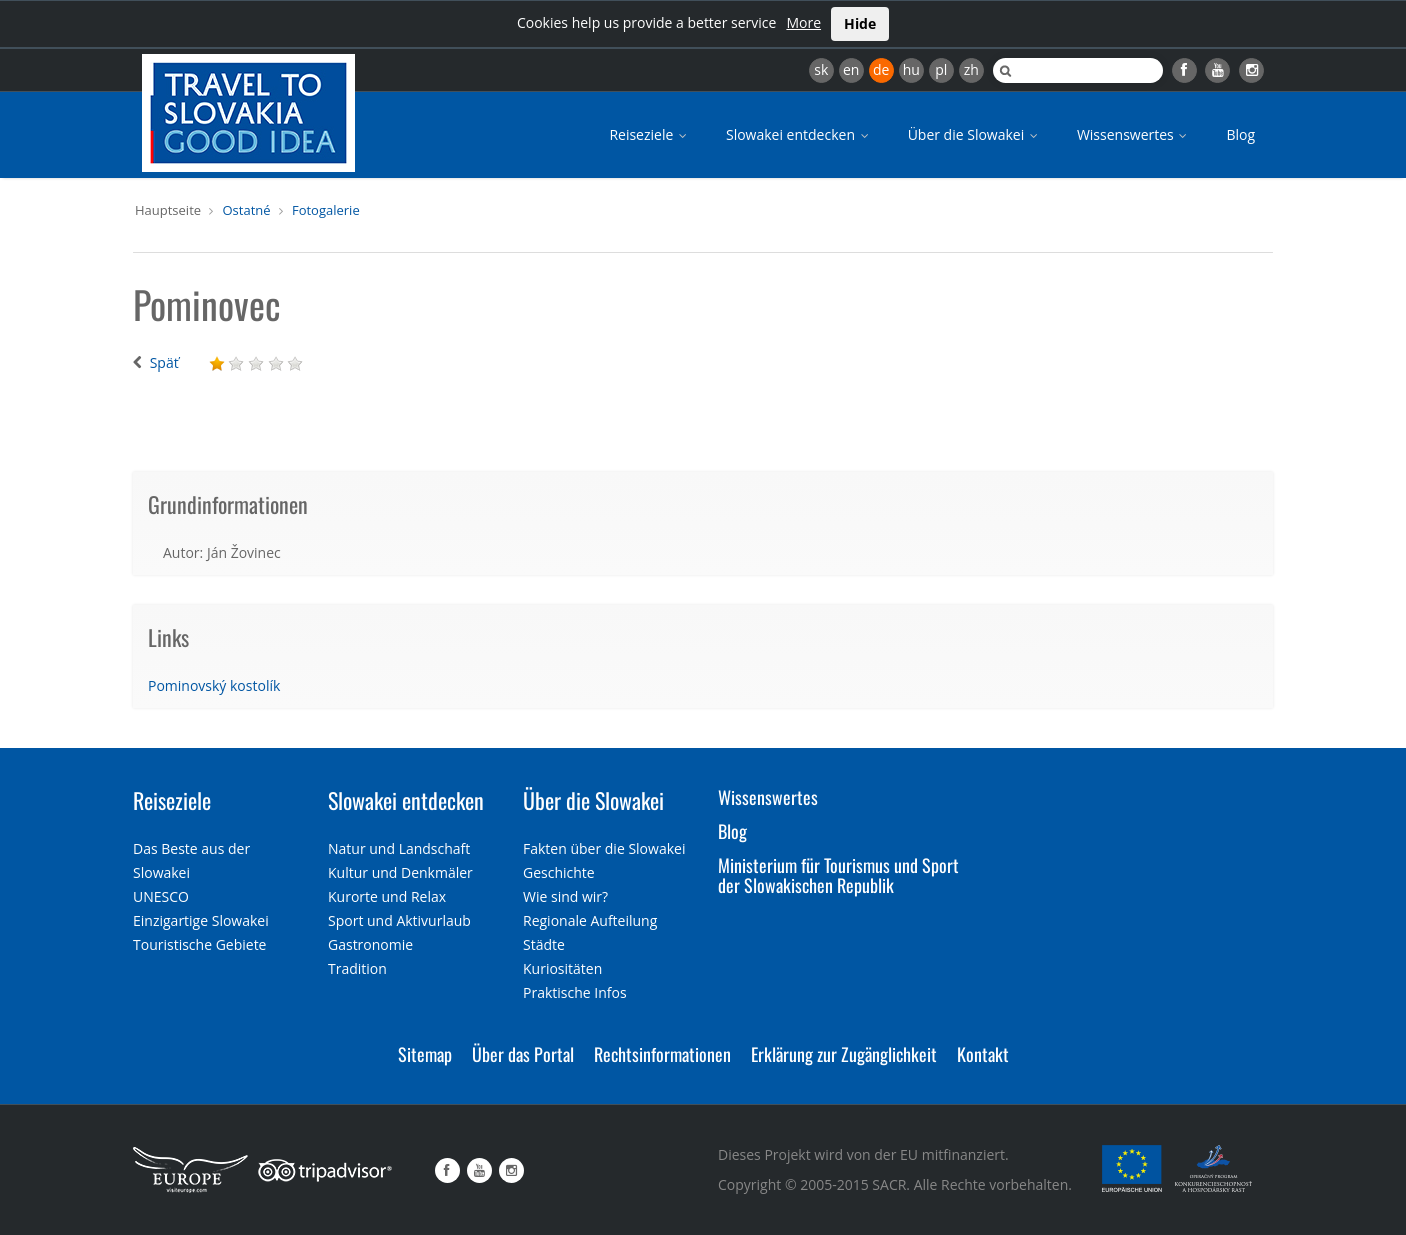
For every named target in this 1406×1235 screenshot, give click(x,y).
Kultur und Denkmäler (400, 872)
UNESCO (161, 896)
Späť (164, 362)
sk (821, 69)
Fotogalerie (326, 210)
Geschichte (559, 872)
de (881, 69)
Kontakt (983, 1054)
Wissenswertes (1134, 134)
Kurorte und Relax (387, 896)
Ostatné (246, 210)
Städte (544, 944)
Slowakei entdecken (799, 134)
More (803, 22)
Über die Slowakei (974, 134)
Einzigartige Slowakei (201, 920)
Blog (1240, 134)
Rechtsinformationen (662, 1054)
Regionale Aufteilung (590, 920)
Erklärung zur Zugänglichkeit (844, 1054)
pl (941, 69)
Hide (860, 23)
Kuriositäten (562, 968)
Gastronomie (370, 944)
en (851, 69)
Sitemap (425, 1054)
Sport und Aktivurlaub (399, 920)
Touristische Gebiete (200, 944)
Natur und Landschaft (399, 848)
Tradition (357, 968)
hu (911, 69)
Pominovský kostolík (214, 685)
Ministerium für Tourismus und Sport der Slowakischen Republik (838, 875)
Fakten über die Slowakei (604, 848)
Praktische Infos (575, 992)
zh (971, 69)
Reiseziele (649, 134)
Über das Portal (523, 1054)
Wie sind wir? (565, 896)
